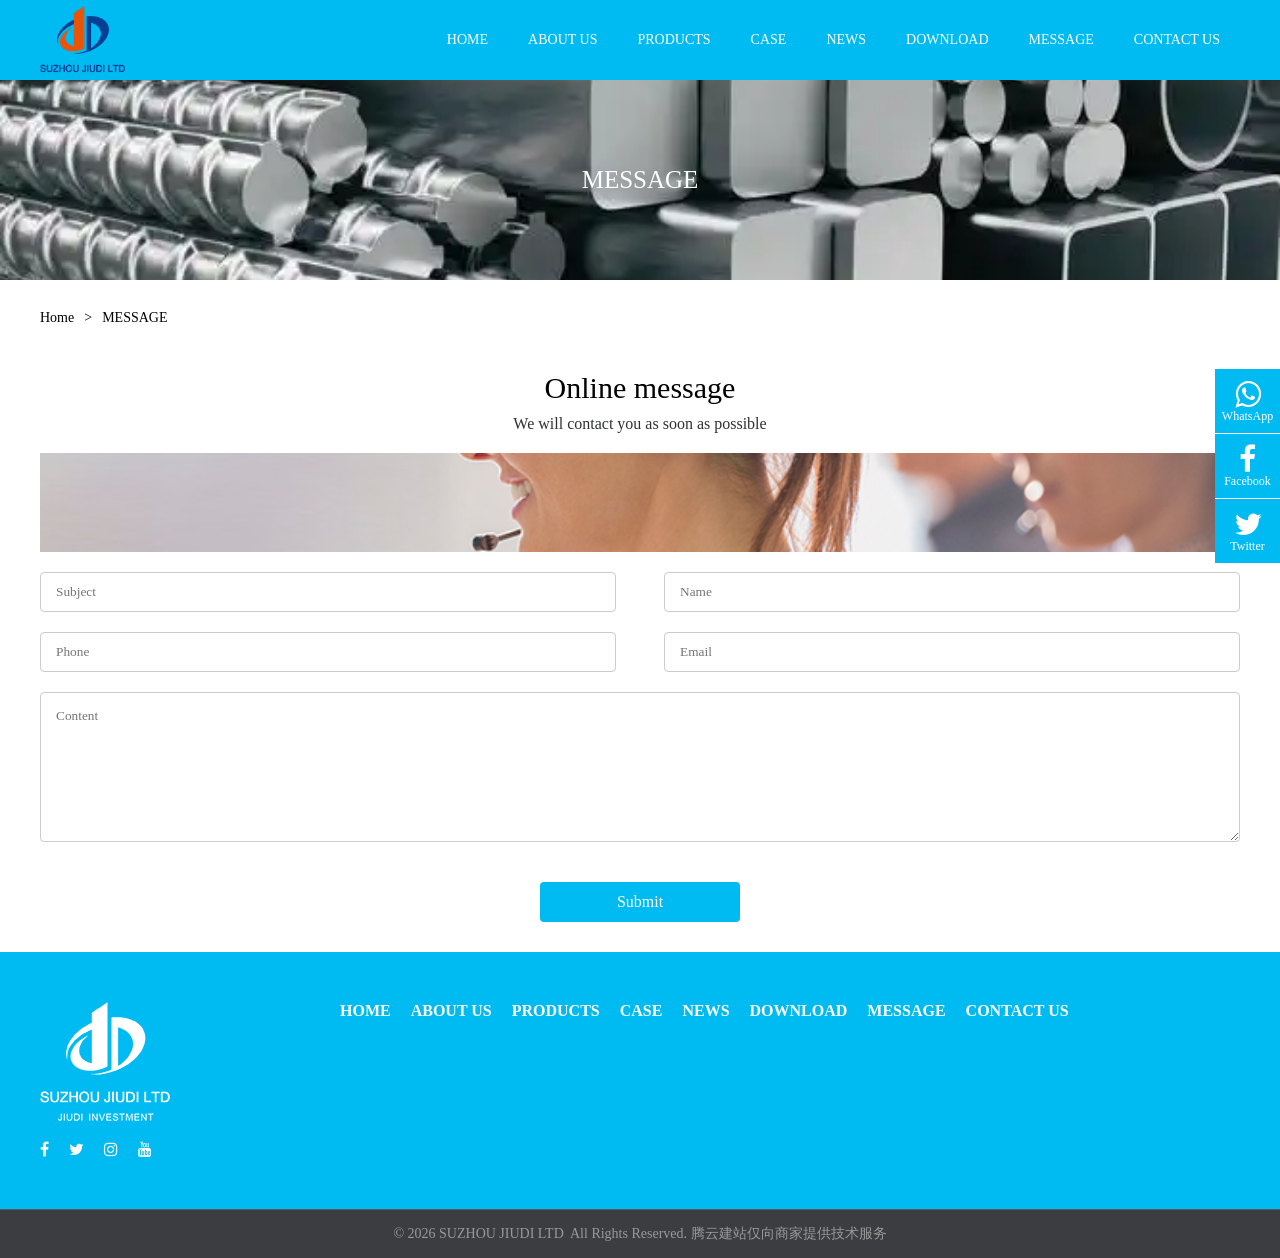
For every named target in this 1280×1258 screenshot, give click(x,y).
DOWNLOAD (947, 39)
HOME (467, 39)
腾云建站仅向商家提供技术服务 (789, 1233)
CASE (769, 39)
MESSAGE (1061, 39)
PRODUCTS (673, 39)
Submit (640, 901)
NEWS (846, 39)
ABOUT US (562, 39)
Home (57, 317)
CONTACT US (1177, 39)
